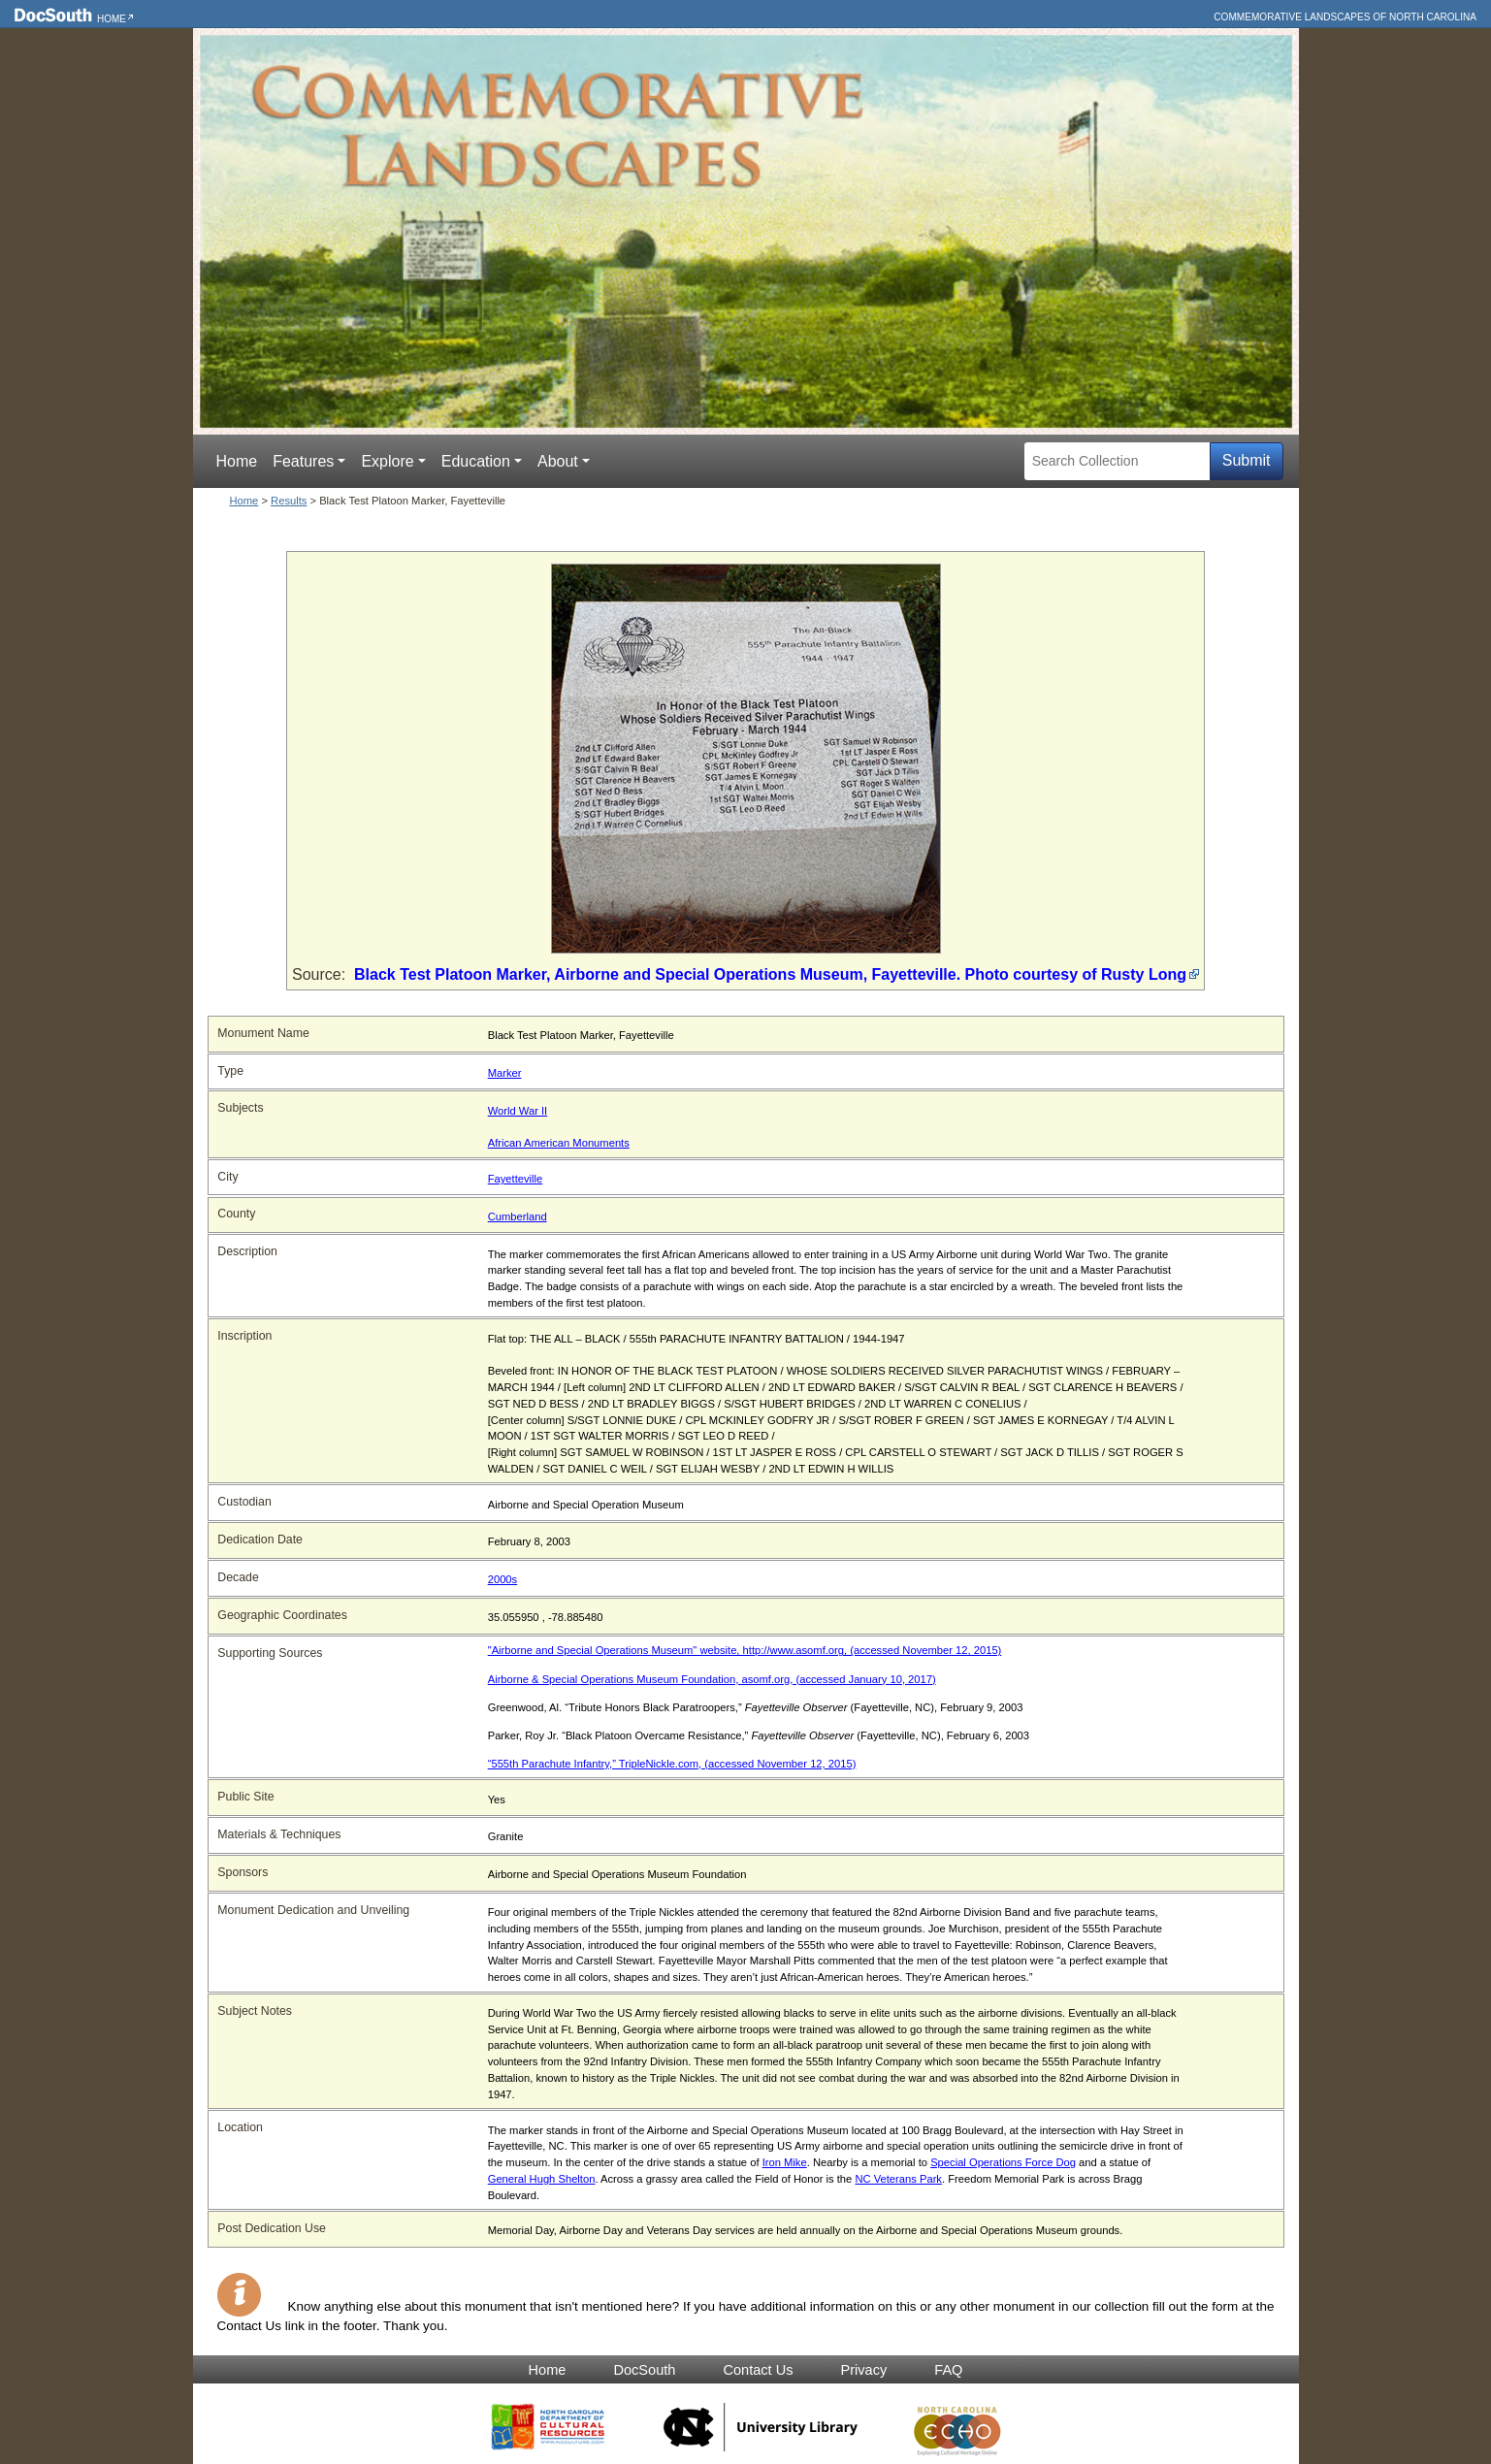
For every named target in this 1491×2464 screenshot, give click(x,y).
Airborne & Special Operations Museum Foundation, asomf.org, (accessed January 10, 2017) (712, 1679)
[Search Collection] (1117, 461)
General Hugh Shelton (542, 2179)
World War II (518, 1111)
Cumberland (517, 1216)
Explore (387, 461)
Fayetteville (515, 1178)
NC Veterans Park (898, 2179)
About (557, 461)
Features (303, 461)
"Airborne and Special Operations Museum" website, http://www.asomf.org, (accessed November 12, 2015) (745, 1650)
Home (111, 19)
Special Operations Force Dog (1003, 2162)
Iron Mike (784, 2162)
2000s (502, 1579)
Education (475, 461)
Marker (505, 1073)
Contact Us (758, 2370)
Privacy (864, 2370)
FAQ (948, 2370)
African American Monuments (559, 1143)
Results (289, 500)
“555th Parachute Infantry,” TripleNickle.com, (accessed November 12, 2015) (672, 1763)
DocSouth (644, 2370)
